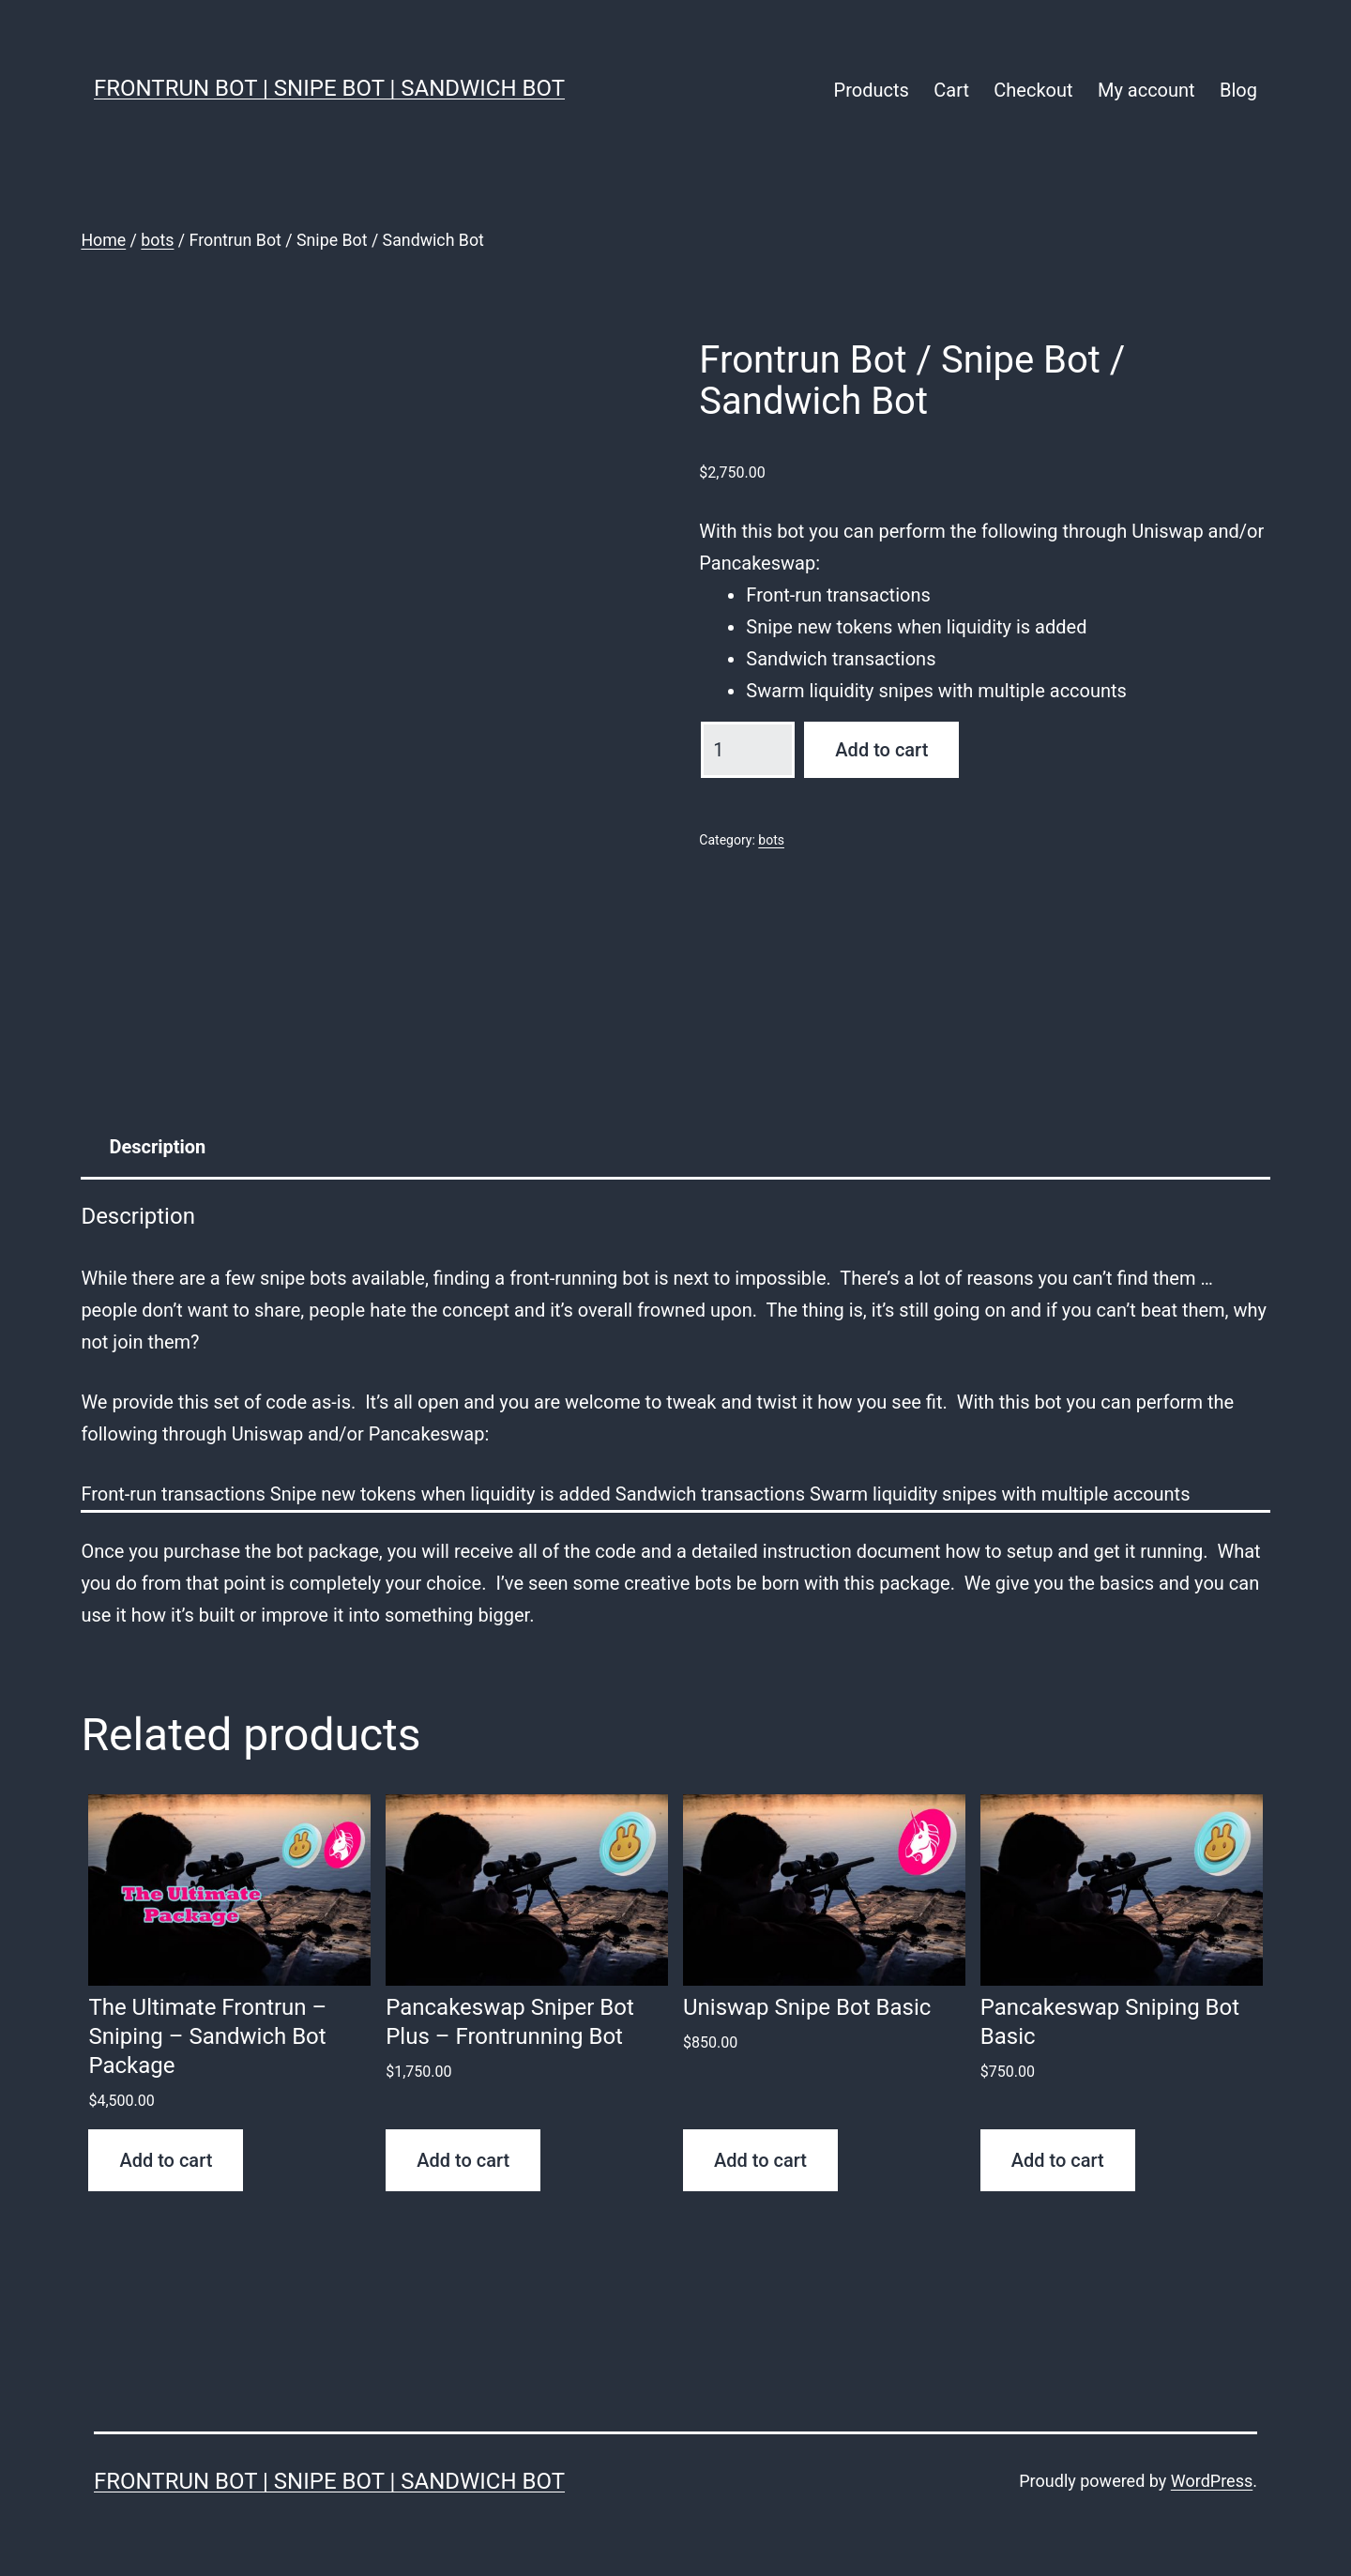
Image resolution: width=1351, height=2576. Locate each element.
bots (157, 240)
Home (103, 240)
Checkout (1033, 90)
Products (871, 90)
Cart (951, 90)
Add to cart (881, 750)
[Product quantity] (748, 750)
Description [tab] (157, 1147)
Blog (1238, 90)
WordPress (1211, 2481)
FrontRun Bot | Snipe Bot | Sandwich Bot (329, 88)
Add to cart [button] (165, 2160)
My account (1146, 90)
